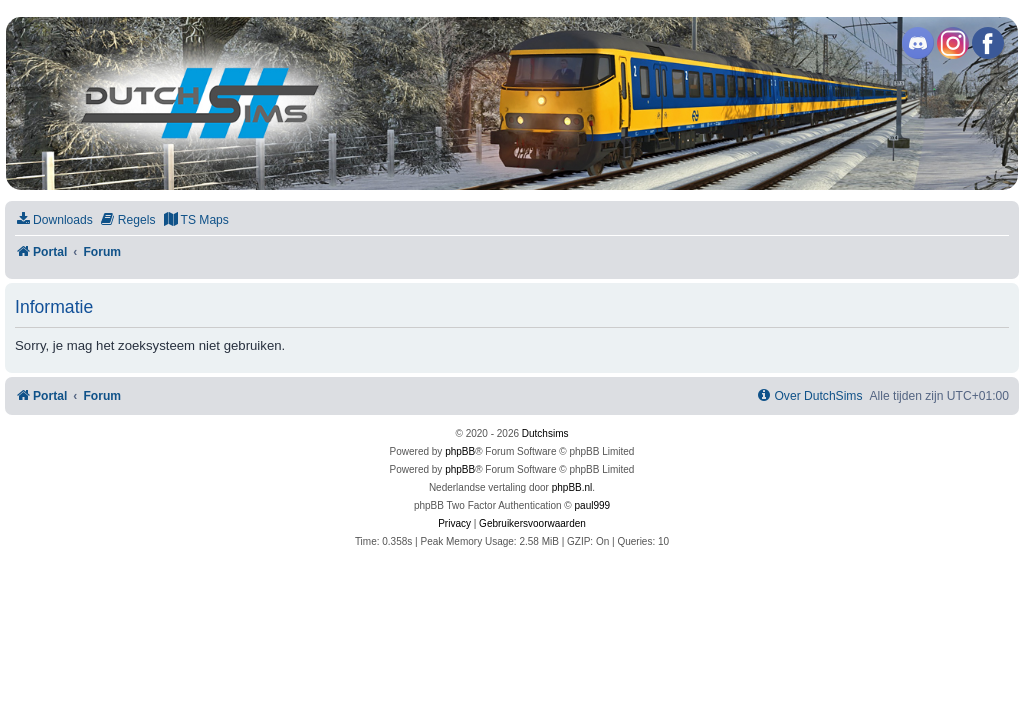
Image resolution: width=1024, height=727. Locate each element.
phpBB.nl (572, 487)
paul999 (593, 505)
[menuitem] (54, 220)
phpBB (460, 451)
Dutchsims (545, 433)
